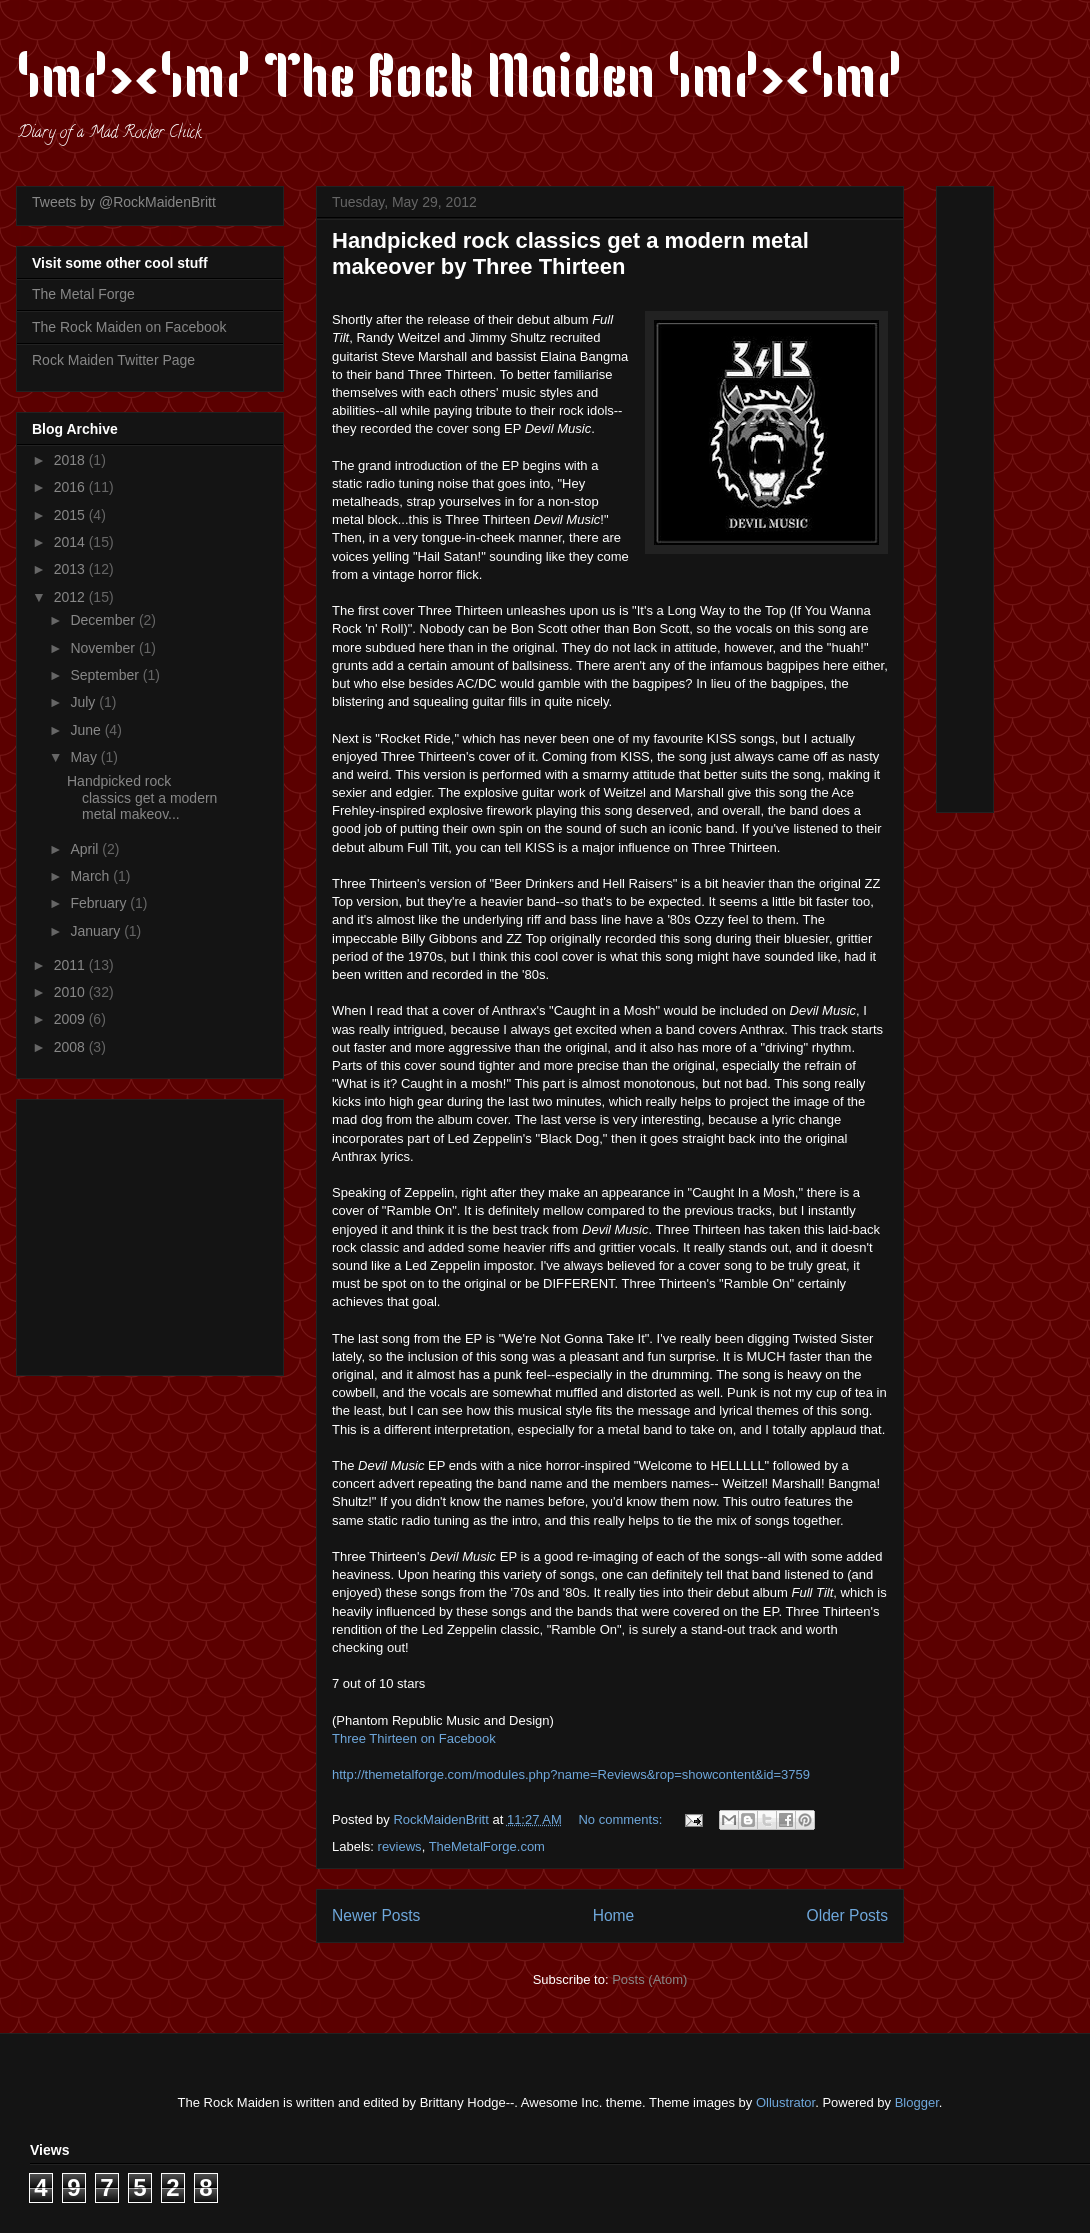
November (104, 648)
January (97, 931)
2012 (71, 597)
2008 (71, 1047)
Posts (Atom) (649, 1979)
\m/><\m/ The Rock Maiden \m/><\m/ (459, 82)
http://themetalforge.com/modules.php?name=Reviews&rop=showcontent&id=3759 (571, 1774)
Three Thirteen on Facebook (414, 1738)
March (91, 876)
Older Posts (847, 1915)
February (100, 903)
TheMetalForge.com (487, 1846)
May (85, 757)
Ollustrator (785, 2102)
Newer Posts (376, 1915)
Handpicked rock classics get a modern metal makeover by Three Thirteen (570, 253)
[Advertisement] (157, 1232)
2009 (71, 1019)
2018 (71, 460)
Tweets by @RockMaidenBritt (124, 202)
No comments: (621, 1819)
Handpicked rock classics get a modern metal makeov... (142, 798)
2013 (71, 569)
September (106, 675)
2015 (71, 515)
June (87, 730)
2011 (71, 965)
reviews (400, 1846)
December (104, 620)
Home (614, 1915)
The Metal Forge (83, 294)
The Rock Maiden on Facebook (129, 327)
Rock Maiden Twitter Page (113, 360)
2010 (71, 992)
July (84, 702)
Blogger (917, 2102)
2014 (71, 542)
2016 (71, 487)
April (86, 849)
